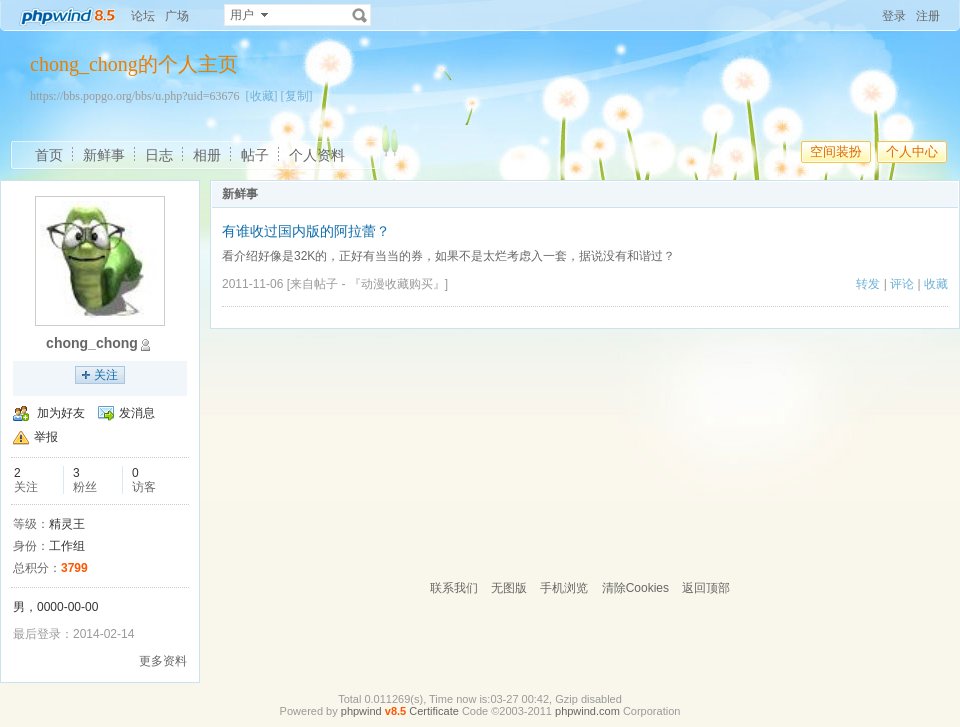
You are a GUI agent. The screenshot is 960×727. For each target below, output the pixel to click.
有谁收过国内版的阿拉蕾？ (306, 231)
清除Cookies (635, 588)
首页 (49, 155)
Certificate (434, 711)
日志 (159, 155)
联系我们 (454, 588)
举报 (46, 437)
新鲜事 (104, 155)
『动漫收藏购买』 (397, 284)
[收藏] (262, 96)
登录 (894, 16)
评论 (902, 284)
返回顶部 (706, 588)
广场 (177, 16)
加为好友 (61, 413)
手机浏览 (564, 588)
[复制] (297, 96)
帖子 (255, 155)
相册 (207, 155)
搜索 (360, 15)
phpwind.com (587, 711)
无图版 (509, 588)
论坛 (143, 16)
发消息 (137, 413)
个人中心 (912, 151)
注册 (928, 16)
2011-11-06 (252, 284)
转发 (868, 284)
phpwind (361, 711)
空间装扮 (836, 151)
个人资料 (317, 155)
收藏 (936, 284)
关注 (106, 375)
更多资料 (163, 661)
